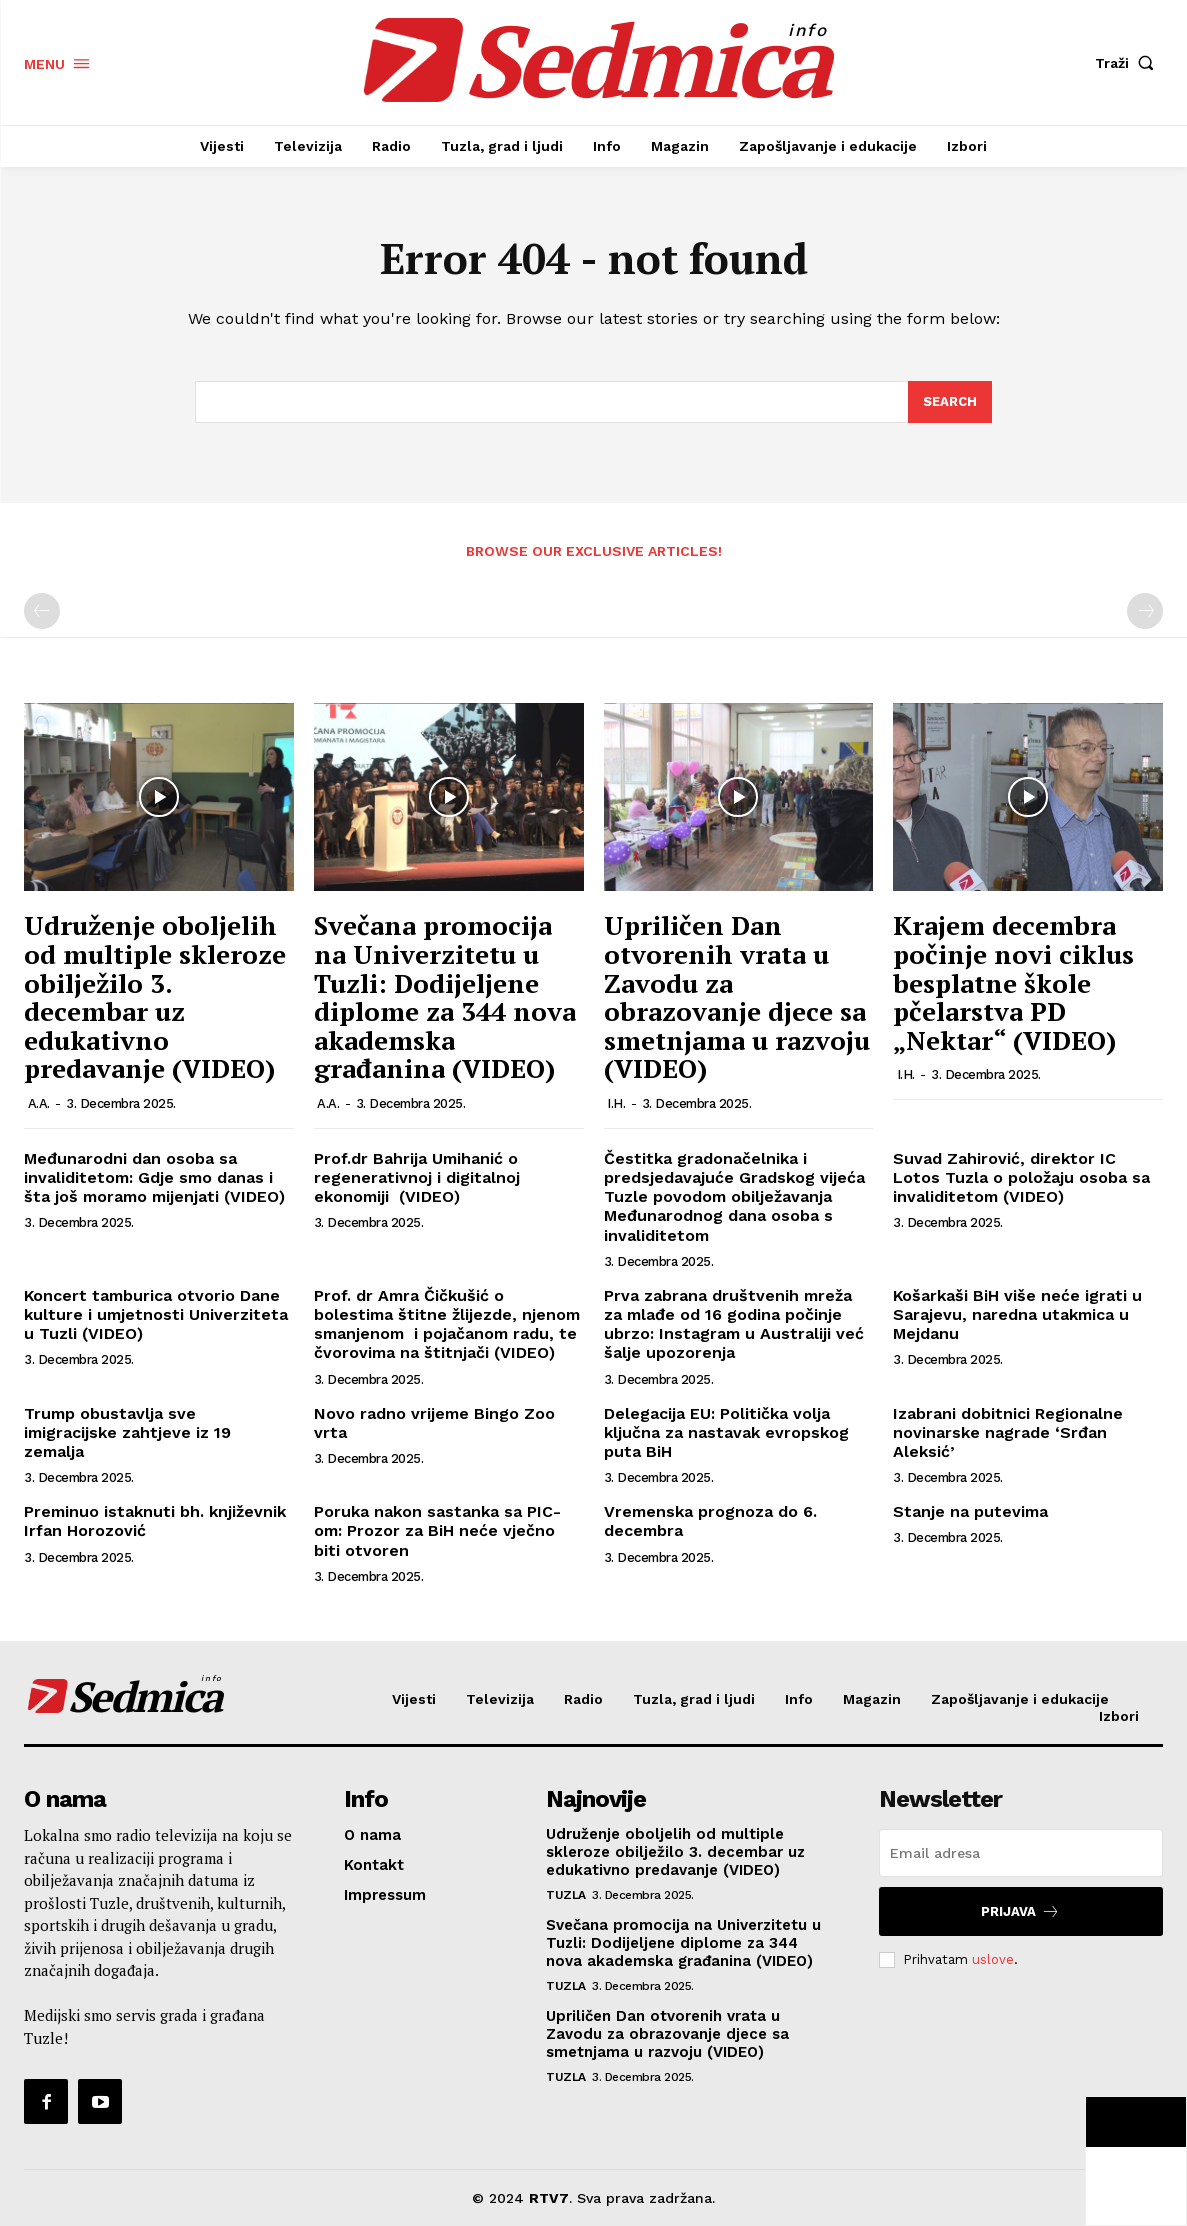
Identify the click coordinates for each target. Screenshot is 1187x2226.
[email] (1021, 1853)
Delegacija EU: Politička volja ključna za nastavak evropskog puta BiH (726, 1432)
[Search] (950, 402)
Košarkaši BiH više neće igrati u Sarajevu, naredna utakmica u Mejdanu (1017, 1314)
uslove (993, 1959)
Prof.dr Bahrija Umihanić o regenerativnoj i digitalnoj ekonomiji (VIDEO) (417, 1177)
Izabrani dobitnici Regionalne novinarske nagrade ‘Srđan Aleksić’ (1008, 1432)
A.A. (39, 1103)
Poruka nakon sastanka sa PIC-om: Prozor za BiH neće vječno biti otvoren (437, 1530)
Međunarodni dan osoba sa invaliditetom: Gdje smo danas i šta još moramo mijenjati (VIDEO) (154, 1177)
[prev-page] (42, 611)
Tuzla (566, 1895)
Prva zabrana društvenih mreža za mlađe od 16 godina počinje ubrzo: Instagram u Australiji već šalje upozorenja (734, 1324)
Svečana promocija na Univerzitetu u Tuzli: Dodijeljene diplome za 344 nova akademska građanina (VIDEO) (445, 996)
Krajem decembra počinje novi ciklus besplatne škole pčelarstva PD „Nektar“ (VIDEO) (1013, 982)
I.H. (616, 1103)
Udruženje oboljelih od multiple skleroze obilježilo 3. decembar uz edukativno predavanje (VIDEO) (155, 996)
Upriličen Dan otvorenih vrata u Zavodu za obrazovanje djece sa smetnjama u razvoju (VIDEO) (737, 996)
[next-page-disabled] (1145, 611)
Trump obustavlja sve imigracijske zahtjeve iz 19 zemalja (127, 1432)
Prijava (1020, 1911)
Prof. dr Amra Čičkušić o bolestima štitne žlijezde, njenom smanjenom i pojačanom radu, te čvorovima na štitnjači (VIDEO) (447, 1324)
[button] (1129, 63)
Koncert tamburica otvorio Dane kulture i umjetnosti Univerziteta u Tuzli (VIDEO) (156, 1314)
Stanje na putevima (970, 1511)
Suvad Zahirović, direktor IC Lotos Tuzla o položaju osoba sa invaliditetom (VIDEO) (1021, 1177)
